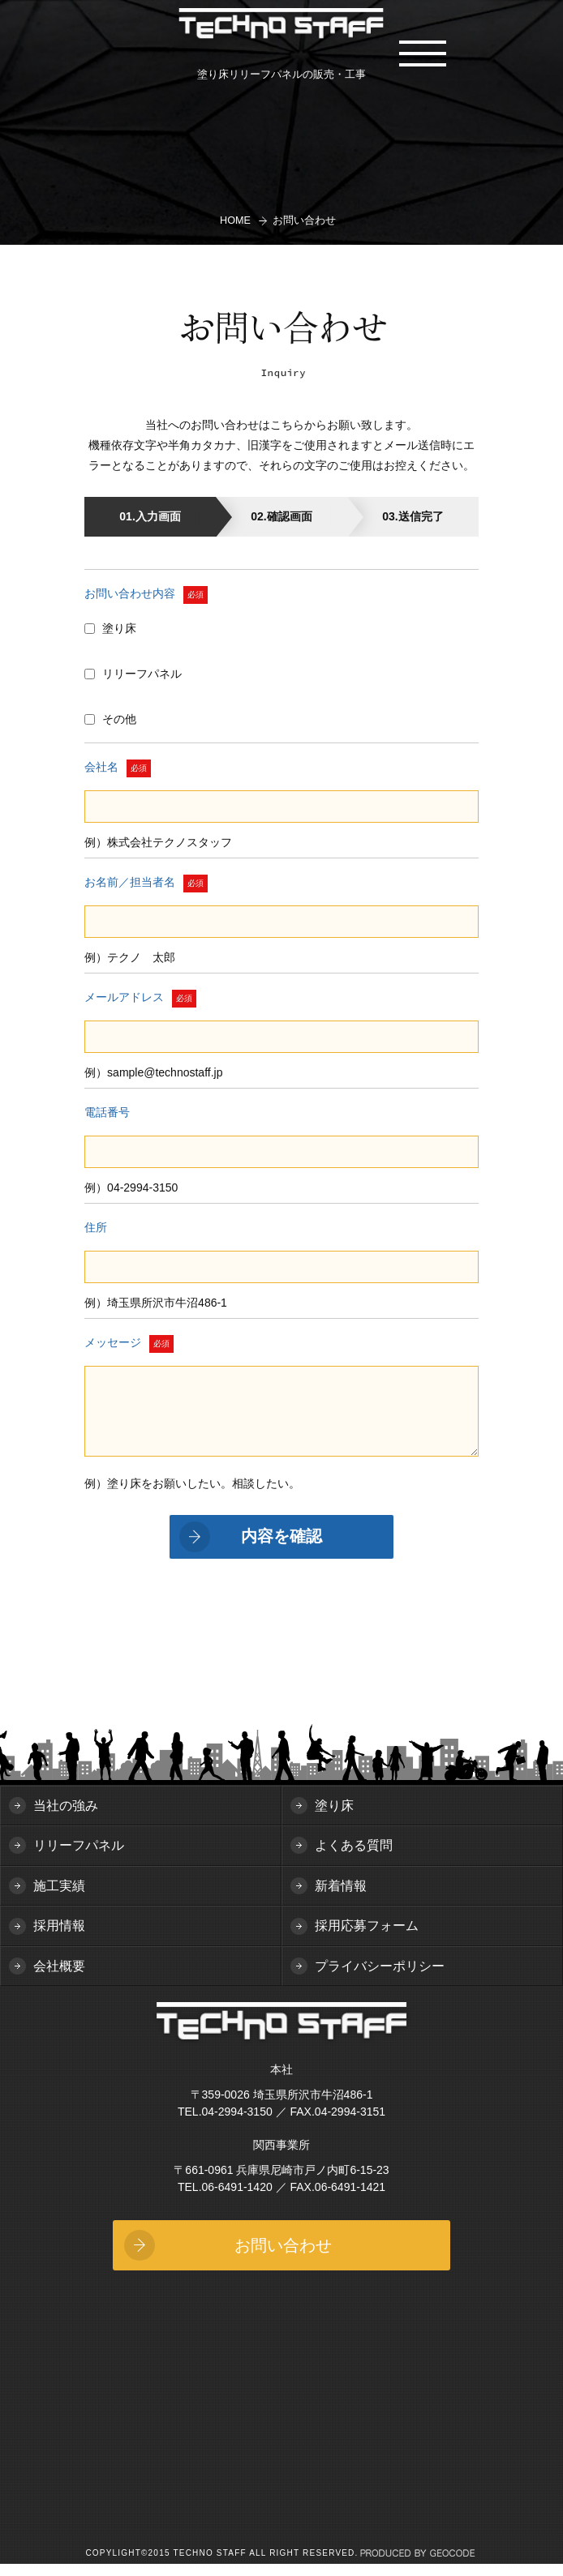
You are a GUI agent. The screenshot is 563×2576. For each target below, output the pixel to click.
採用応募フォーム (367, 1938)
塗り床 (334, 1818)
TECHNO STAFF (282, 25)
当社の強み (65, 1818)
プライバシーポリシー (380, 1978)
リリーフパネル (78, 1857)
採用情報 (59, 1938)
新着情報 (341, 1898)
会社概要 (59, 1978)
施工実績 (59, 1898)
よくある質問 (354, 1857)
